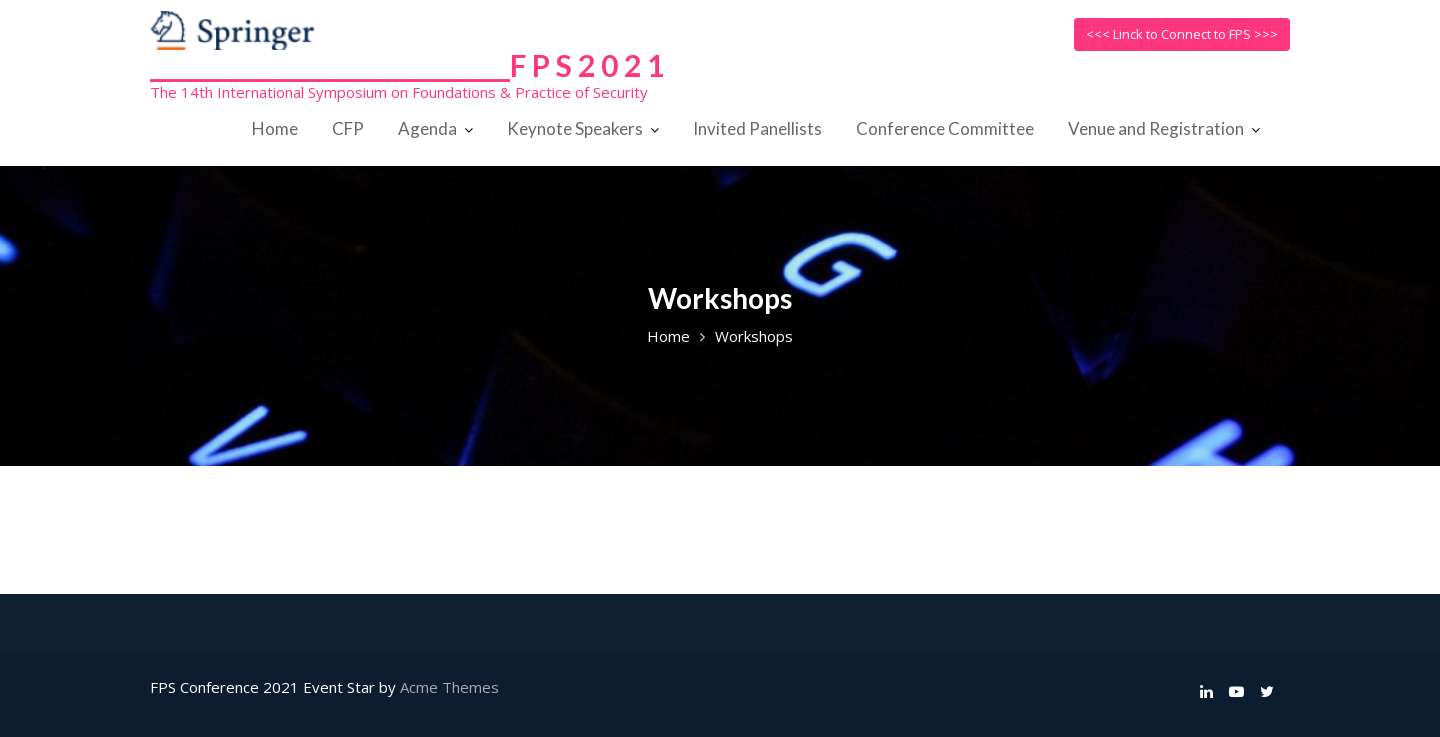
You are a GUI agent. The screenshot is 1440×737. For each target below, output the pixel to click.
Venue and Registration (1156, 128)
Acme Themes (449, 687)
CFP (348, 128)
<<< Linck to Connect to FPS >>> (1182, 34)
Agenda (427, 128)
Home (275, 128)
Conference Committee (945, 128)
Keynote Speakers (575, 128)
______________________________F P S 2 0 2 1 (407, 65)
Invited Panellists (757, 128)
